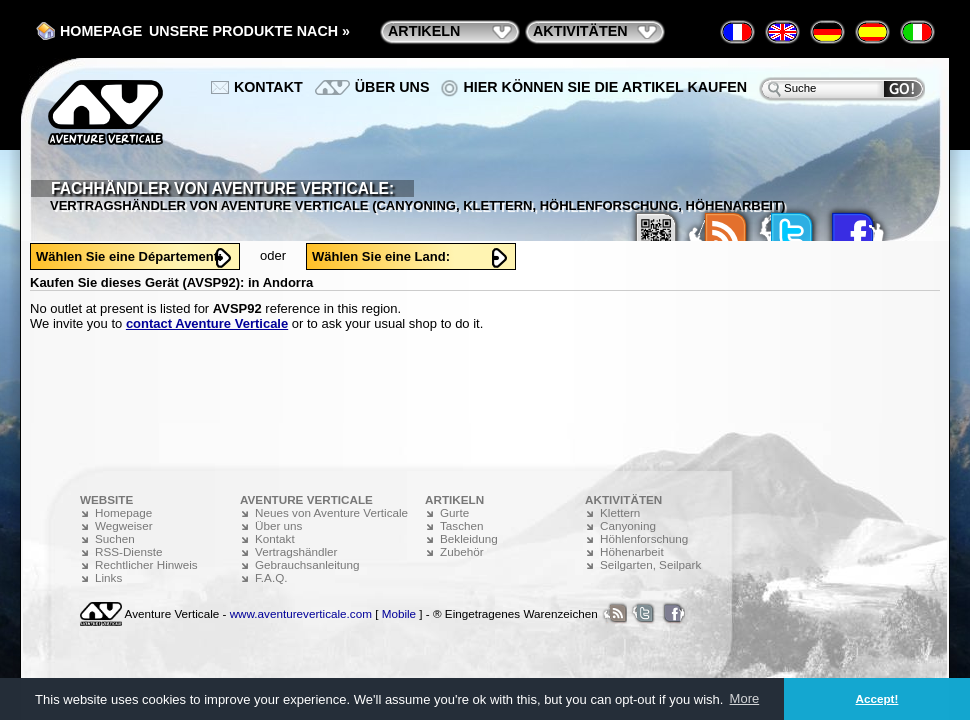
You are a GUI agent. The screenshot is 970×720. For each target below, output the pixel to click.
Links (108, 577)
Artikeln (424, 31)
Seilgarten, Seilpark (650, 564)
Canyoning (628, 525)
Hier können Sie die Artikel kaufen (605, 87)
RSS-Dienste (129, 551)
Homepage (101, 31)
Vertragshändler (296, 551)
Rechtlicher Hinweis (146, 564)
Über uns (392, 87)
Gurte (454, 512)
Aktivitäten (580, 31)
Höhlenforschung (644, 538)
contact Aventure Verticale (207, 323)
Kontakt (268, 87)
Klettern (620, 512)
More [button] (745, 698)
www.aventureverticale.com (301, 613)
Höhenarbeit (632, 551)
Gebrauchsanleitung (307, 564)
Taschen (462, 525)
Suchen (115, 538)
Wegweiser (124, 525)
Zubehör (462, 551)
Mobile (399, 613)
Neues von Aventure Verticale (331, 512)
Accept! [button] (877, 698)
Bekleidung (469, 538)
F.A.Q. (271, 577)
